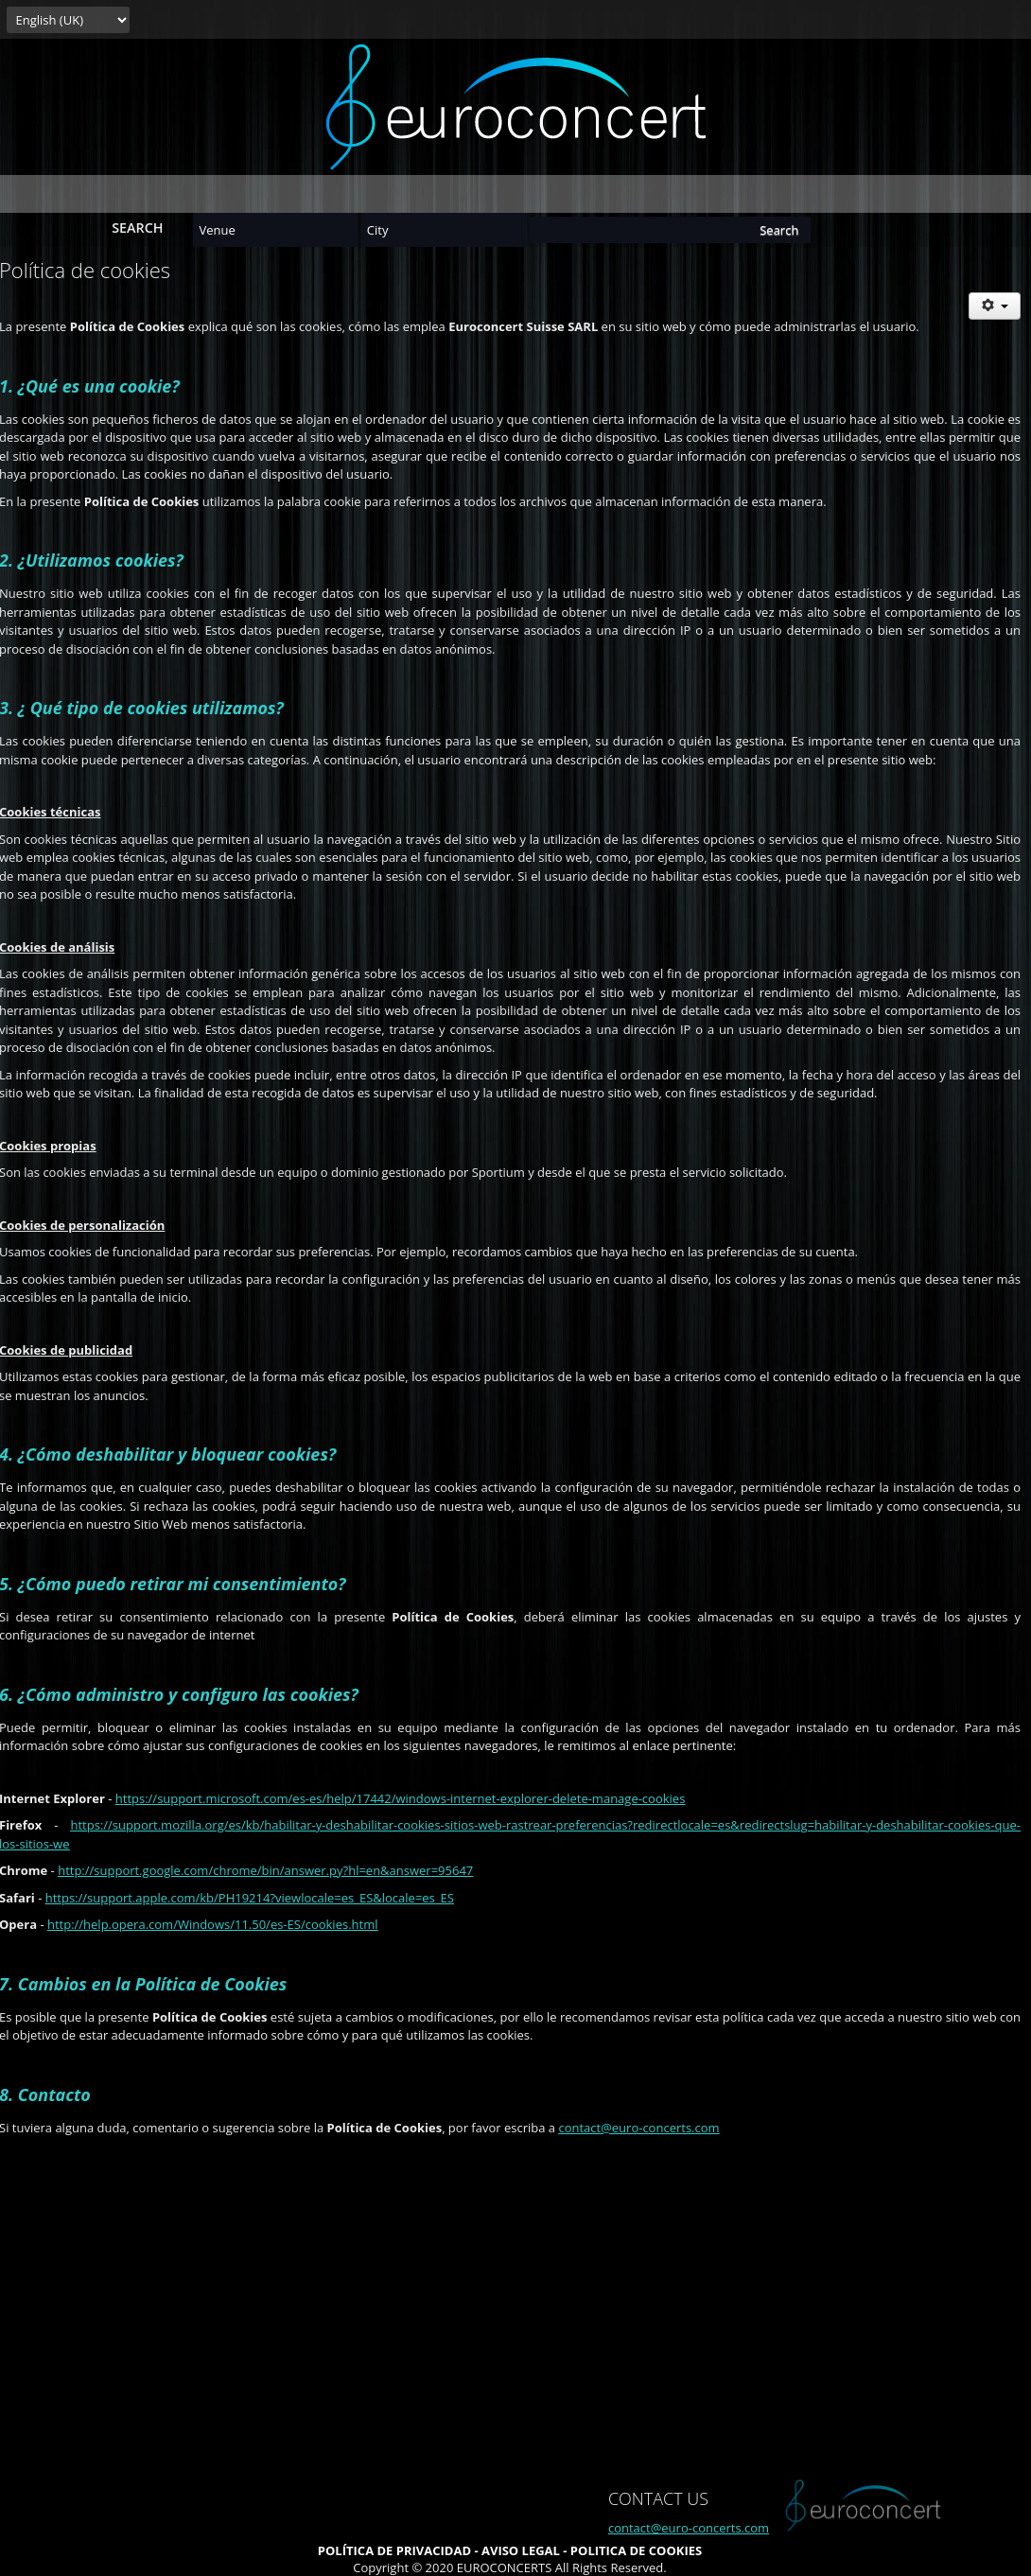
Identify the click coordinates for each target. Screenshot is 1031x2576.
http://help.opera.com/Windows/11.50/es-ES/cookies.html (212, 1924)
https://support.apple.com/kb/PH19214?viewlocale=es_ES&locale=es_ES (249, 1897)
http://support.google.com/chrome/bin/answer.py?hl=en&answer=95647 (265, 1870)
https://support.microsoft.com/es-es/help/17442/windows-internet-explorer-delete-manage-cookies (400, 1798)
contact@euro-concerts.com (638, 2127)
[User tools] (995, 306)
